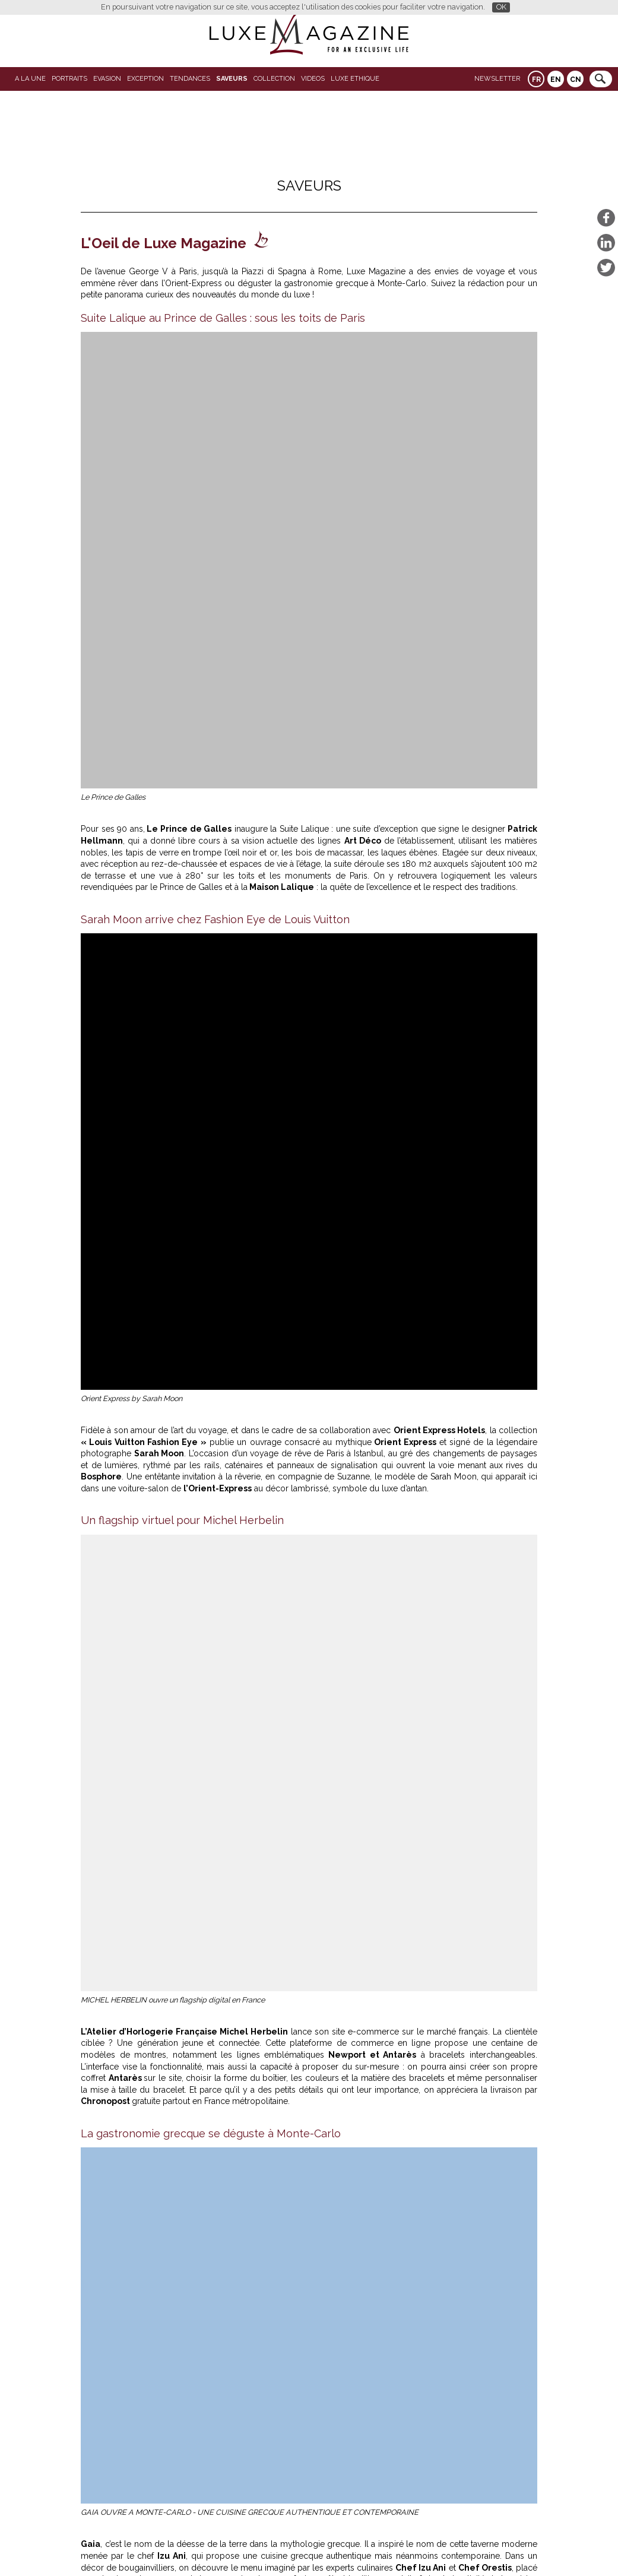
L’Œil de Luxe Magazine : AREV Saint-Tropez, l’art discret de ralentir (236, 2429)
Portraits (69, 79)
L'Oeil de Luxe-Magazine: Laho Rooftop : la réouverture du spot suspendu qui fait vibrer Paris (421, 1926)
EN (555, 79)
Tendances (190, 79)
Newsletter (497, 79)
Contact (339, 2547)
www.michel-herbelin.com (155, 1636)
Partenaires (218, 2547)
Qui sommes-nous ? (281, 2547)
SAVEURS (232, 79)
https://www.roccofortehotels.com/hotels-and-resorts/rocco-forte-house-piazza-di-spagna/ (285, 1740)
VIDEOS (313, 79)
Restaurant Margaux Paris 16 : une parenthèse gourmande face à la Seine (185, 1926)
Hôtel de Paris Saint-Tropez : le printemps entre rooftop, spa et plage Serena (257, 2410)
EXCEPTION (145, 79)
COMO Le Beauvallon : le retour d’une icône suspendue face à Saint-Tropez (407, 2074)
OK (501, 6)
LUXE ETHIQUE (355, 79)
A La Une (30, 79)
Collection (274, 79)
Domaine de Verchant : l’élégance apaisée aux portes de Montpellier (239, 2391)
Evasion (107, 79)
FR (536, 79)
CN (575, 79)
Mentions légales (391, 2547)
